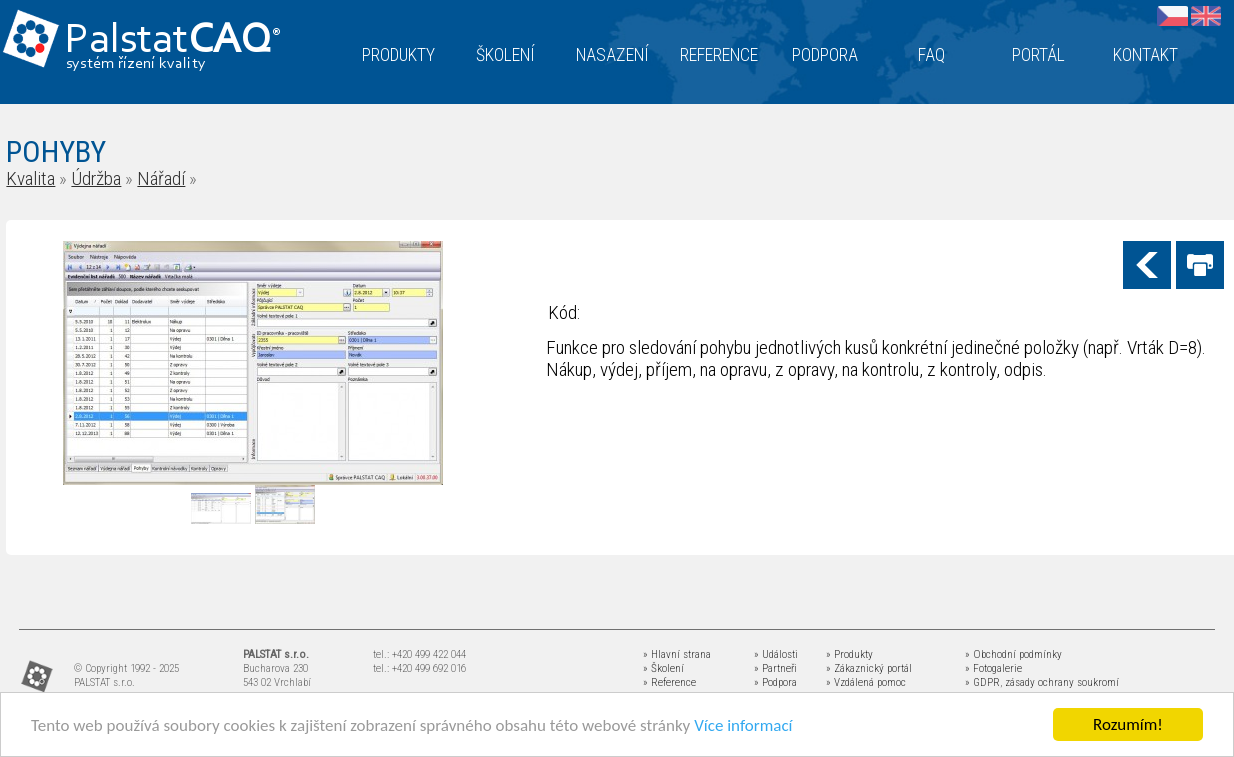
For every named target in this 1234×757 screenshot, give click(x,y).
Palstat (172, 41)
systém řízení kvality (136, 64)
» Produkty (849, 654)
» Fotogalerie (993, 668)
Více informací (743, 726)
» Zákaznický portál (869, 668)
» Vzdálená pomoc (866, 682)
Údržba (96, 178)
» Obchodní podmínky (1013, 654)
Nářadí (161, 178)
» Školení (663, 668)
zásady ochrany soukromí (1062, 682)
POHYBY (56, 151)
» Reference (669, 682)
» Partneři (775, 668)
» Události (776, 654)
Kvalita (30, 178)
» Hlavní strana (677, 654)
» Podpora (775, 682)
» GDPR (982, 682)
